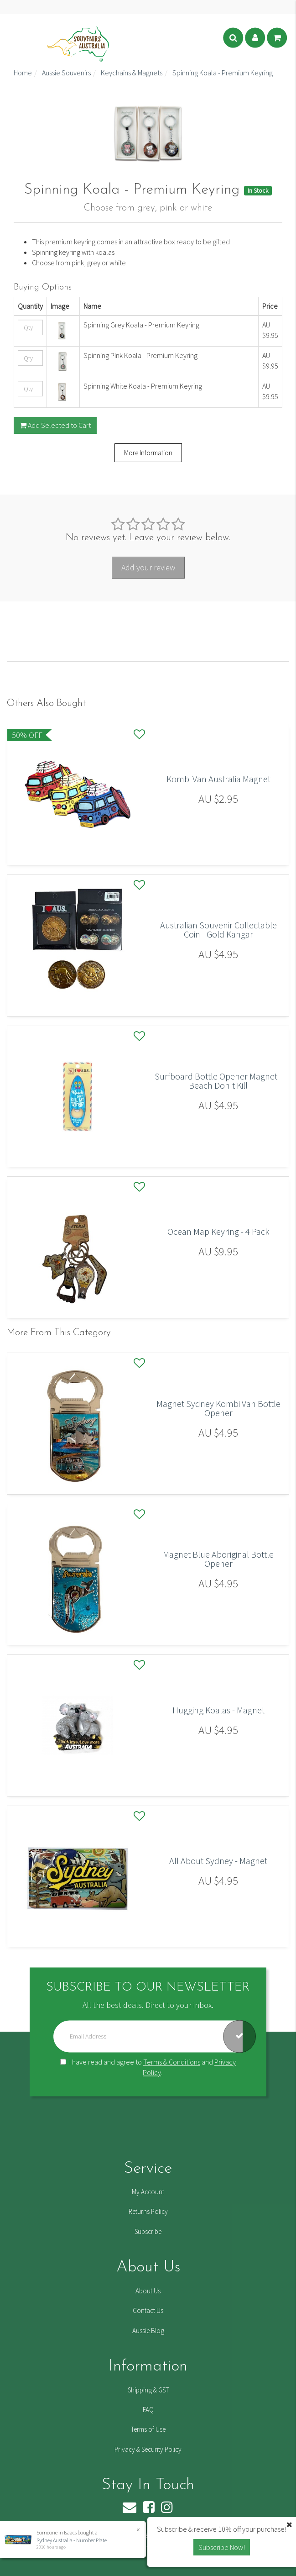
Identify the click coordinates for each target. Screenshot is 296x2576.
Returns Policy (148, 2211)
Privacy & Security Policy (148, 2449)
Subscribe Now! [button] (221, 2547)
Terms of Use (148, 2429)
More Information (148, 452)
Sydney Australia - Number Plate (71, 2540)
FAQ (148, 2409)
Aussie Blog (148, 2330)
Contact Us (148, 2310)
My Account (148, 2191)
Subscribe (148, 2231)
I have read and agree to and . (148, 2067)
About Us (148, 2290)
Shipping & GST (148, 2390)
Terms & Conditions (171, 2061)
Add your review (148, 567)
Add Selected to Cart (55, 425)
